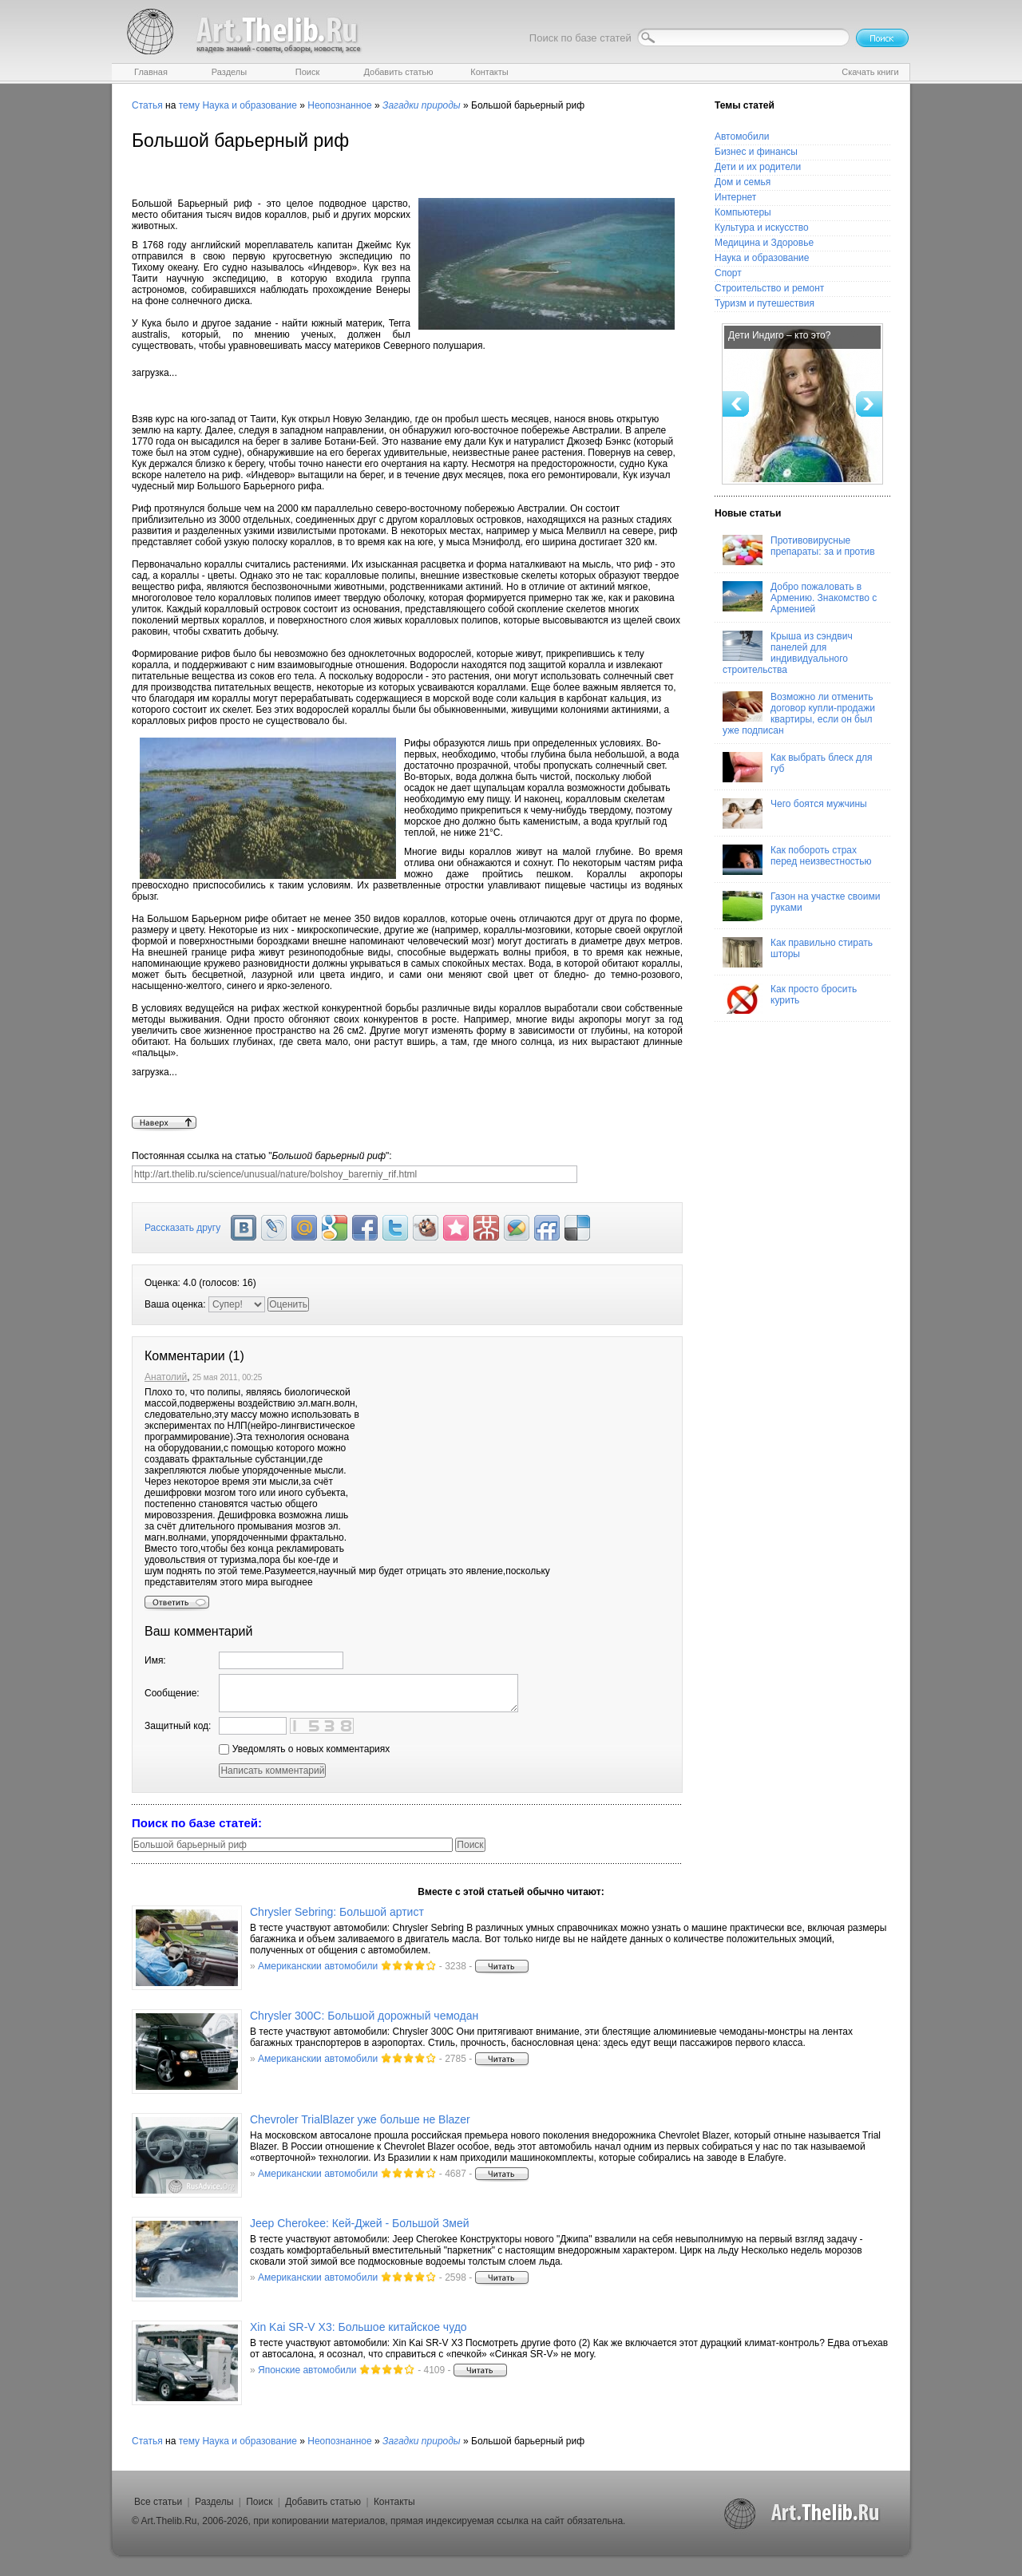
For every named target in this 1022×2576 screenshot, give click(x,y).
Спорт (728, 273)
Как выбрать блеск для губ (797, 767)
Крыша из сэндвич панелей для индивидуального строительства (788, 653)
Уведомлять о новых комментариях (304, 1749)
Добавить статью (323, 2501)
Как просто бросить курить (790, 998)
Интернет (735, 197)
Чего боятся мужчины (795, 813)
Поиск (259, 2501)
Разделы (214, 2501)
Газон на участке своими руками (801, 906)
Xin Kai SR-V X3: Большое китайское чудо (358, 2327)
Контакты (394, 2501)
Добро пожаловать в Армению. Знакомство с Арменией (800, 598)
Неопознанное (339, 105)
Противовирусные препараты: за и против (799, 550)
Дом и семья (742, 182)
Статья (147, 105)
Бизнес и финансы (756, 151)
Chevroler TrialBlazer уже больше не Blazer (360, 2119)
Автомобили (742, 136)
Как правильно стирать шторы (798, 952)
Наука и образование (249, 105)
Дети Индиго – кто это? (779, 335)
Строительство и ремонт (769, 288)
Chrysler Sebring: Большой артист (337, 1911)
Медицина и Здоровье (764, 242)
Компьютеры (743, 212)
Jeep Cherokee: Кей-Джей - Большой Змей (359, 2223)
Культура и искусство (762, 227)
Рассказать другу (182, 1227)
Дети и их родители (758, 166)
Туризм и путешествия (764, 303)
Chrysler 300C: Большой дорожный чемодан (364, 2015)
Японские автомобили (307, 2370)
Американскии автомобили (318, 1966)
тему (189, 105)
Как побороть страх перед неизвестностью (797, 860)
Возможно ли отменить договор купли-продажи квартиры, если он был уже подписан (799, 713)
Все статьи (158, 2501)
